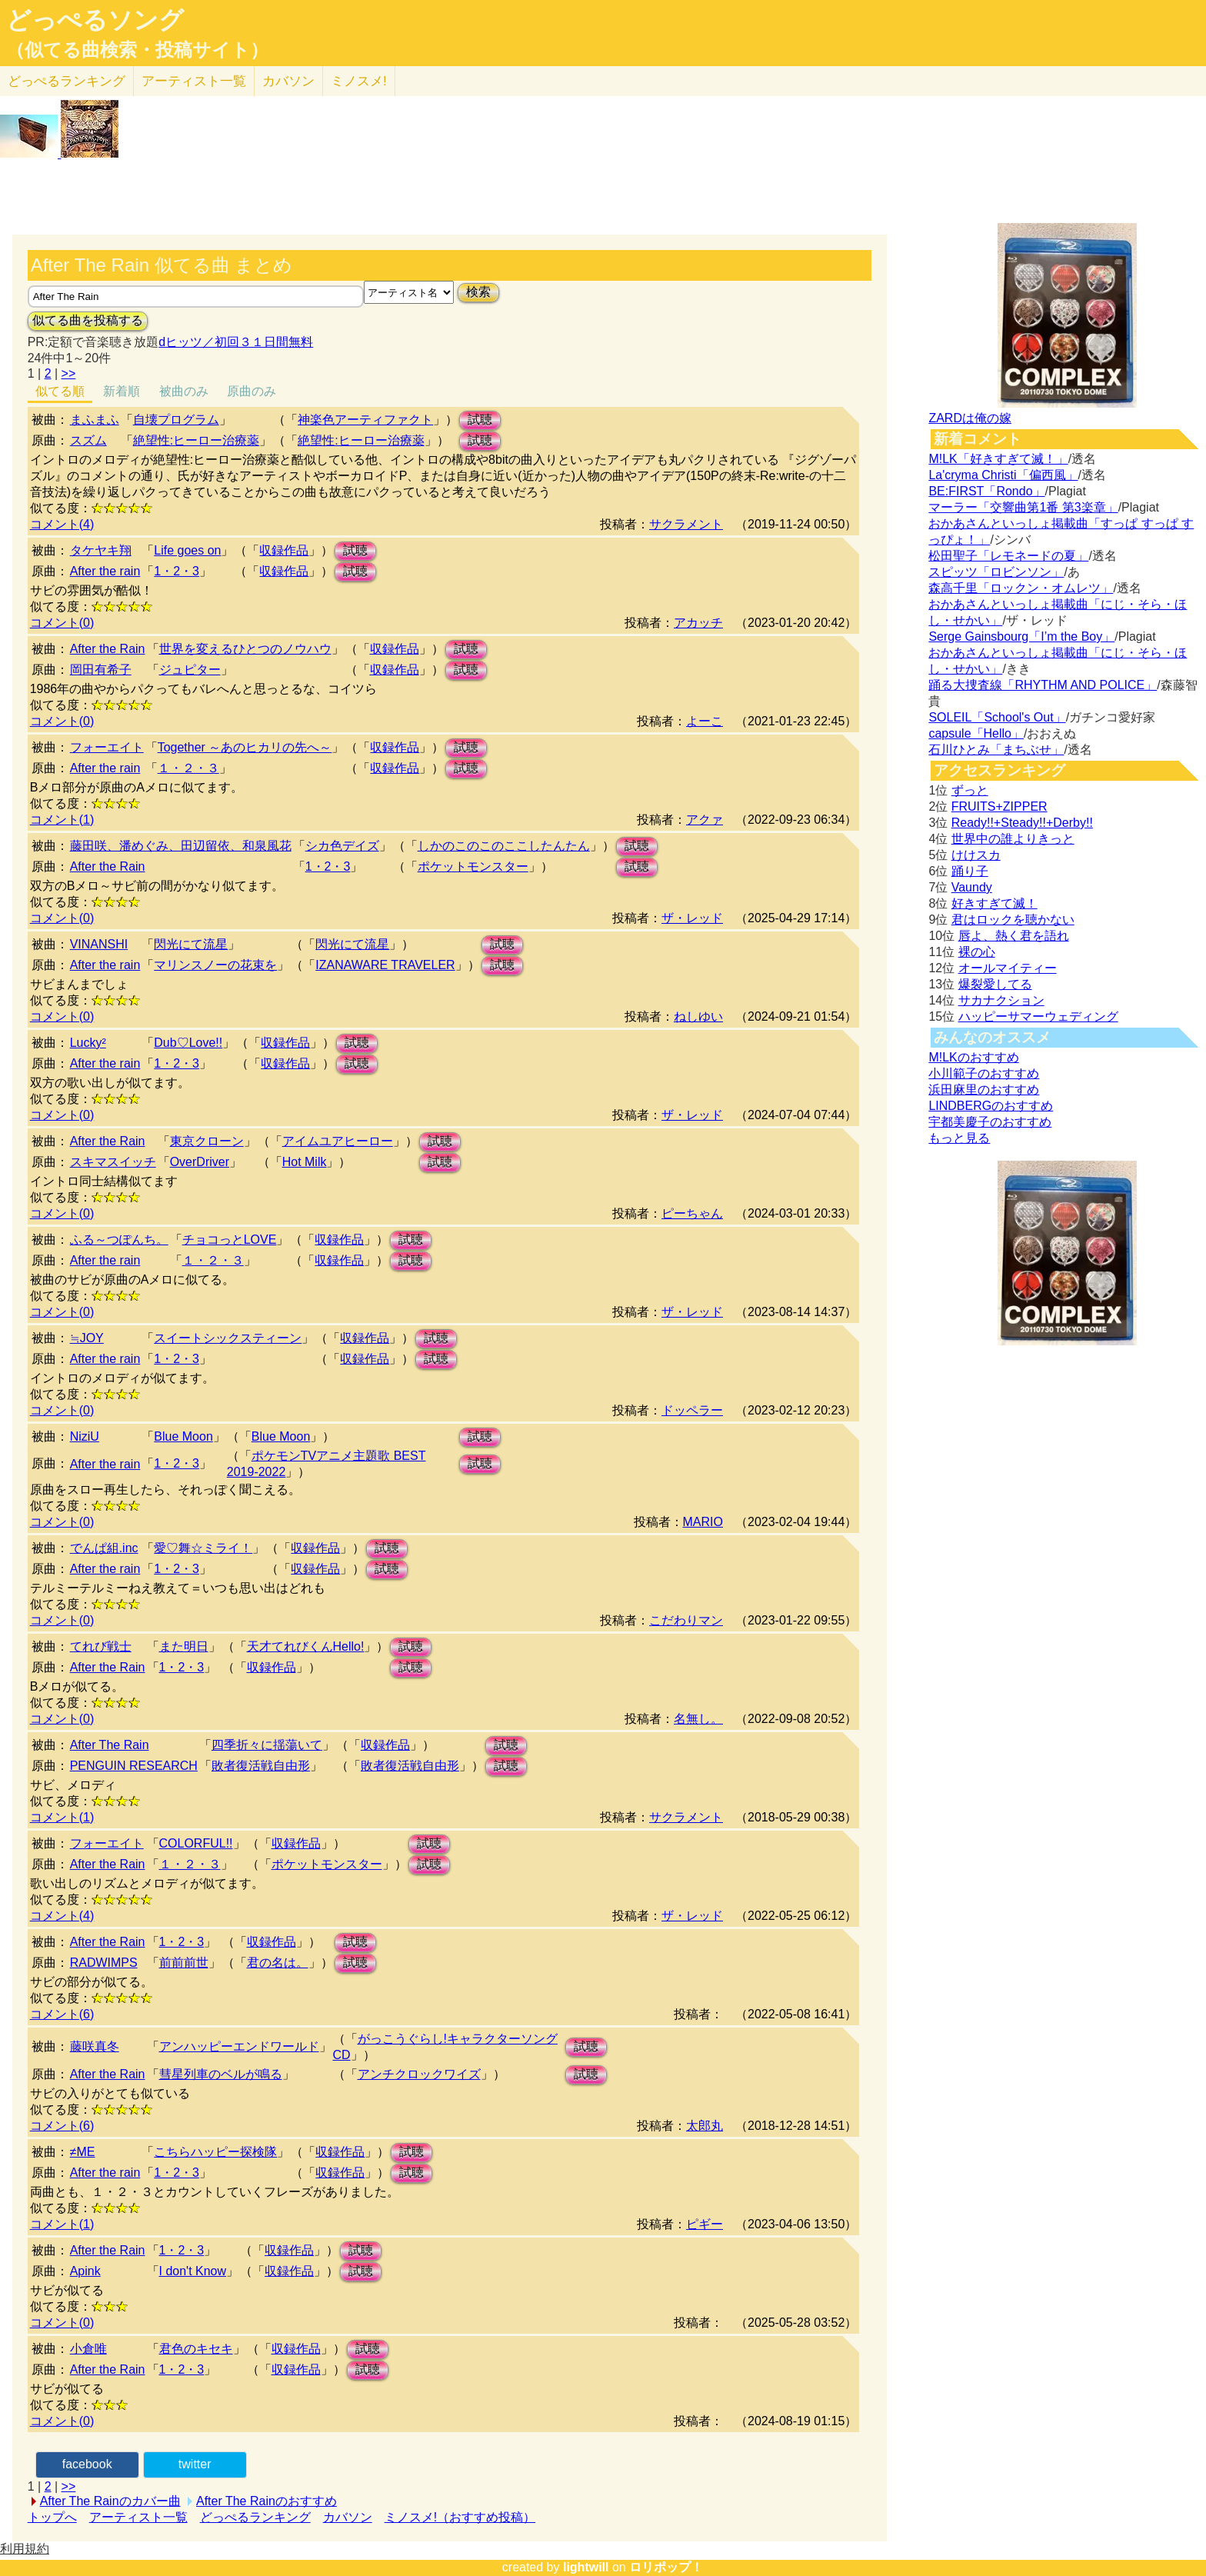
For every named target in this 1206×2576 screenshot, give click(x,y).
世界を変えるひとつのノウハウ (245, 648)
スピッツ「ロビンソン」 (996, 571)
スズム (88, 440)
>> (69, 373)
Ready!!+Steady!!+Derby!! (1022, 822)
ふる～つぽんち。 (119, 1239)
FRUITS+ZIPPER (999, 806)
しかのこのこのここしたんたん (504, 845)
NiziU (84, 1436)
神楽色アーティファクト (365, 419)
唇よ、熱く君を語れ (1013, 935)
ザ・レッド (692, 918)
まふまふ (94, 419)
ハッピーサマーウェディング (1038, 1016)
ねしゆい (698, 1016)
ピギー (704, 2224)
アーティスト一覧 (138, 2517)
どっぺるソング (95, 20)
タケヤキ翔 (101, 550)
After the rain (105, 571)
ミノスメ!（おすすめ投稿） (460, 2517)
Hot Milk (304, 1161)
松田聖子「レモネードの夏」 (1008, 555)
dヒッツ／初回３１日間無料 (235, 341)
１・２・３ (188, 768)
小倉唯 (88, 2348)
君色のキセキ (196, 2348)
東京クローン (207, 1141)
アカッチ (698, 622)
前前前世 (183, 1962)
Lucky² (88, 1042)
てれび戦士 (101, 1646)
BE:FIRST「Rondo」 (986, 491)
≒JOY (87, 1338)
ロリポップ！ (666, 2567)
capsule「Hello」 (976, 733)
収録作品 (283, 550)
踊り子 (969, 871)
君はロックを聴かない (1012, 919)
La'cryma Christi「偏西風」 (1003, 475)
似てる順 (60, 391)
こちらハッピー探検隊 (215, 2151)
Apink (85, 2271)
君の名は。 (277, 1962)
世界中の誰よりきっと (1012, 838)
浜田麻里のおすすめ (983, 1089)
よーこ (704, 721)
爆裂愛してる (995, 984)
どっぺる (66, 81)
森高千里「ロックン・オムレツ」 (1020, 588)
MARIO (703, 1521)
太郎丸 (704, 2125)
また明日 (183, 1646)
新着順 (121, 391)
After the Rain (107, 648)
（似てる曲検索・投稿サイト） (137, 50)
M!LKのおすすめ (973, 1057)
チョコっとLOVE (229, 1239)
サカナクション (1001, 1000)
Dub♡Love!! (188, 1042)
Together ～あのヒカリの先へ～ (245, 747)
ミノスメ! (359, 81)
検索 (478, 291)
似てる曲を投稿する (87, 320)
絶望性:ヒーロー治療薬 (196, 440)
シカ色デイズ (342, 845)
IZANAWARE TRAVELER (385, 964)
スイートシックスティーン (228, 1338)
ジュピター (190, 669)
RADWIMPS (104, 1962)
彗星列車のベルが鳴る (220, 2074)
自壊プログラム (176, 419)
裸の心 (976, 951)
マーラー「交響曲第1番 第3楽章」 (1023, 507)
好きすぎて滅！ (994, 903)
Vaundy (971, 887)
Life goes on (187, 550)
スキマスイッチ (113, 1161)
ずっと (969, 790)
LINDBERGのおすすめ (990, 1105)
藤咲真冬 (94, 2046)
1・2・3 (176, 571)
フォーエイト (107, 747)
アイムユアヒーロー (337, 1141)
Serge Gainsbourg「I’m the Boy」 (1021, 636)
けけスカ (976, 854)
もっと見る (959, 1138)
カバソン (288, 81)
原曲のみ (251, 391)
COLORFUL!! (196, 1843)
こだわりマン (686, 1620)
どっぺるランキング (255, 2517)
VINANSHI (99, 944)
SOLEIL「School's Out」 (996, 717)
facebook (87, 2464)
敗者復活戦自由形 (261, 1765)
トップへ (52, 2517)
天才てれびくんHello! (306, 1646)
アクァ (704, 819)
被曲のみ (183, 391)
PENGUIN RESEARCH (134, 1765)
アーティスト (194, 81)
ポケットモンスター (473, 866)
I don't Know (193, 2271)
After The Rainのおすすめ (266, 2501)
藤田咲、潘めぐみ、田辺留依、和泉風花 (181, 845)
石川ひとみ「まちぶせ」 (996, 749)
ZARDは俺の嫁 (969, 418)
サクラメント (686, 524)
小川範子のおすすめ (983, 1073)
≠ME (82, 2151)
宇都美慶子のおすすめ (989, 1121)
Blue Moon (183, 1436)
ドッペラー (692, 1410)
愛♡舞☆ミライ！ (203, 1548)
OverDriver (199, 1161)
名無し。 (698, 1718)
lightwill (586, 2567)
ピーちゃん (692, 1213)
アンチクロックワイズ (419, 2074)
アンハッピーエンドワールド (239, 2046)
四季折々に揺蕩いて (267, 1744)
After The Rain (109, 1744)
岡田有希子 (101, 669)
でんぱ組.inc (104, 1548)
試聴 (480, 419)
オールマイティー (1007, 968)
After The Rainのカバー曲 (110, 2501)
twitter (195, 2464)
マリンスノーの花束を (215, 964)
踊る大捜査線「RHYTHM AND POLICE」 (1042, 684)
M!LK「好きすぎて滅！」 (998, 458)
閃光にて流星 (191, 944)
